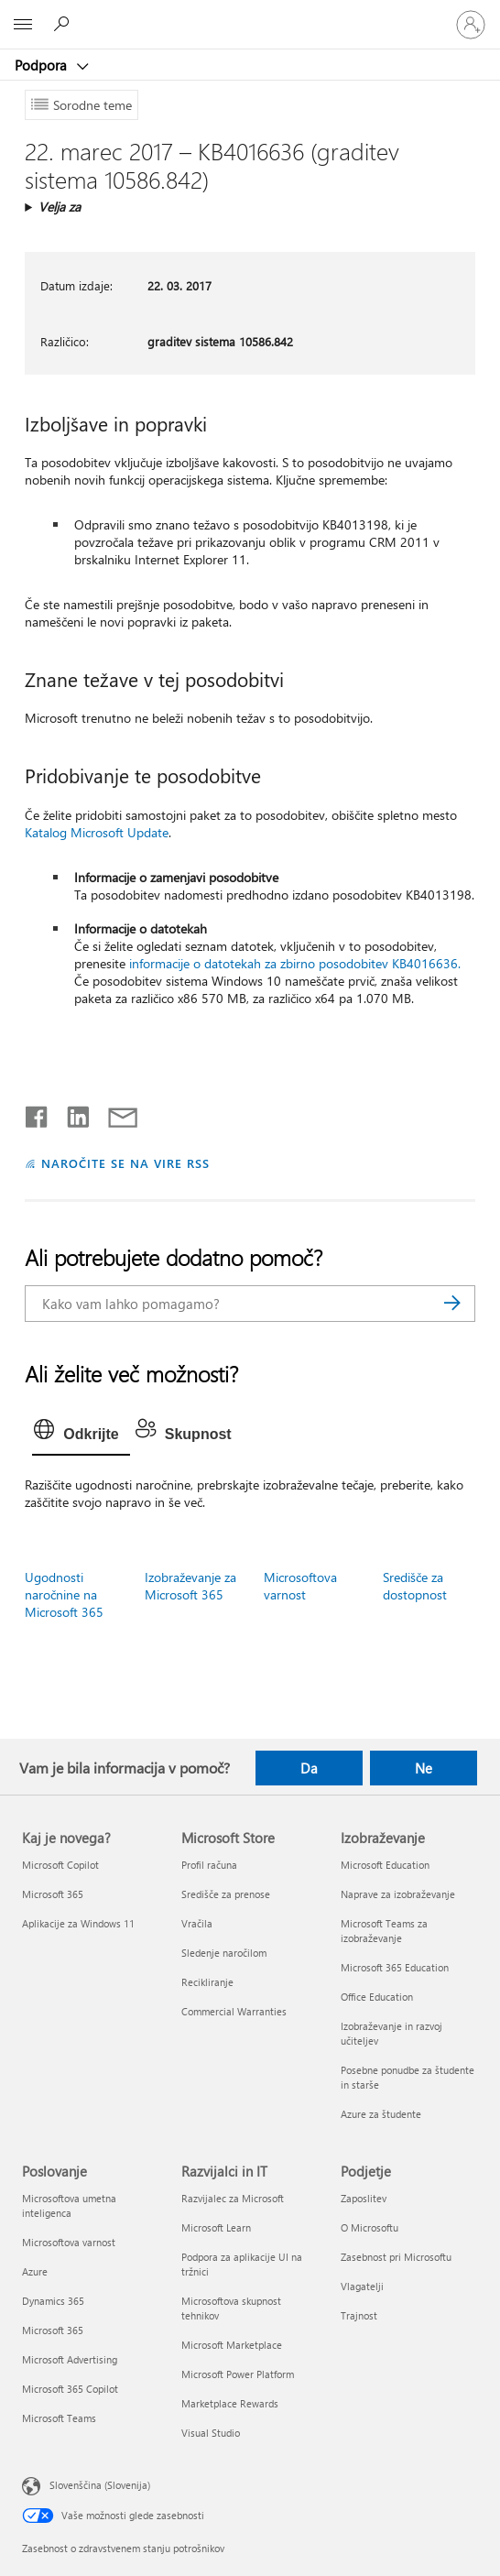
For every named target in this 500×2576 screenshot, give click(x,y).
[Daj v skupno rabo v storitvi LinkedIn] (71, 1113)
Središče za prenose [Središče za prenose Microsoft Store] (225, 1894)
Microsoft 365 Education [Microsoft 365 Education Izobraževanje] (395, 1967)
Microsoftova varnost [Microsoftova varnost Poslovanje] (68, 2242)
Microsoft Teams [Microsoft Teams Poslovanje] (59, 2418)
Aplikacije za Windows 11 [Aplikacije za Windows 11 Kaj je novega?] (78, 1923)
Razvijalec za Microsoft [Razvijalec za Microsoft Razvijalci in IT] (232, 2198)
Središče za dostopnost (415, 1585)
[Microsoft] (249, 14)
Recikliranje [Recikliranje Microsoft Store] (207, 1982)
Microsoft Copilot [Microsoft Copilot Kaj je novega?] (60, 1865)
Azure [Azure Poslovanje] (35, 2271)
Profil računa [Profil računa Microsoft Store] (209, 1865)
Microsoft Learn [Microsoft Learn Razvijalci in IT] (216, 2227)
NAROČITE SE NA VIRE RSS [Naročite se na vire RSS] (125, 1163)
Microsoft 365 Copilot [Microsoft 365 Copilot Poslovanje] (70, 2389)
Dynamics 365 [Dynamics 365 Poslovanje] (53, 2301)
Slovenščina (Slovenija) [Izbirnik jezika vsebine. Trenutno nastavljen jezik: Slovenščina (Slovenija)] (99, 2484)
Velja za (59, 206)
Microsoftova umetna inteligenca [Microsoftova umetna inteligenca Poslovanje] (69, 2205)
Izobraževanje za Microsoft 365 (190, 1585)
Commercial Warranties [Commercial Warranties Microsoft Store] (234, 2011)
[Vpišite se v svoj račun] (471, 25)
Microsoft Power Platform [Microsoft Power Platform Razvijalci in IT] (237, 2374)
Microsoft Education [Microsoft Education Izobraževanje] (385, 1865)
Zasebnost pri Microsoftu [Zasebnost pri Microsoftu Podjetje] (396, 2257)
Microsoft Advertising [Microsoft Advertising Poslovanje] (69, 2359)
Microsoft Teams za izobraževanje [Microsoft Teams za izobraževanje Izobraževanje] (384, 1930)
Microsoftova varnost (300, 1585)
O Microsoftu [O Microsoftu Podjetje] (369, 2227)
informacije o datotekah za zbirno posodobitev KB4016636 (293, 963)
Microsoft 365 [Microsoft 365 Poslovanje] (52, 2330)
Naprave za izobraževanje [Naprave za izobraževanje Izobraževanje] (398, 1894)
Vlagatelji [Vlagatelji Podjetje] (362, 2286)
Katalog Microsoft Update (96, 832)
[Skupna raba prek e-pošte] (114, 1113)
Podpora (43, 65)
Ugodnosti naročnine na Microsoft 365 (64, 1594)
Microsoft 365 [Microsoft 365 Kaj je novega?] (52, 1894)
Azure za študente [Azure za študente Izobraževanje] (381, 2114)
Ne (423, 1768)
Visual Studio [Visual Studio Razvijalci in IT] (210, 2433)
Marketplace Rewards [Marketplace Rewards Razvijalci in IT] (229, 2403)
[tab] (80, 1435)
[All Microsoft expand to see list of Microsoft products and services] (23, 25)
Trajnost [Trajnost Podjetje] (359, 2315)
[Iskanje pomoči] (64, 23)
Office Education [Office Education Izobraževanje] (377, 1996)
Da (309, 1768)
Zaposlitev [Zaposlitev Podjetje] (363, 2198)
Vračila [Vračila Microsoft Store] (196, 1923)
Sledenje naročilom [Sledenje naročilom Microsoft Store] (223, 1952)
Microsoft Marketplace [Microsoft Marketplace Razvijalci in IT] (231, 2345)
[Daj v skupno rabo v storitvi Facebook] (37, 1113)
